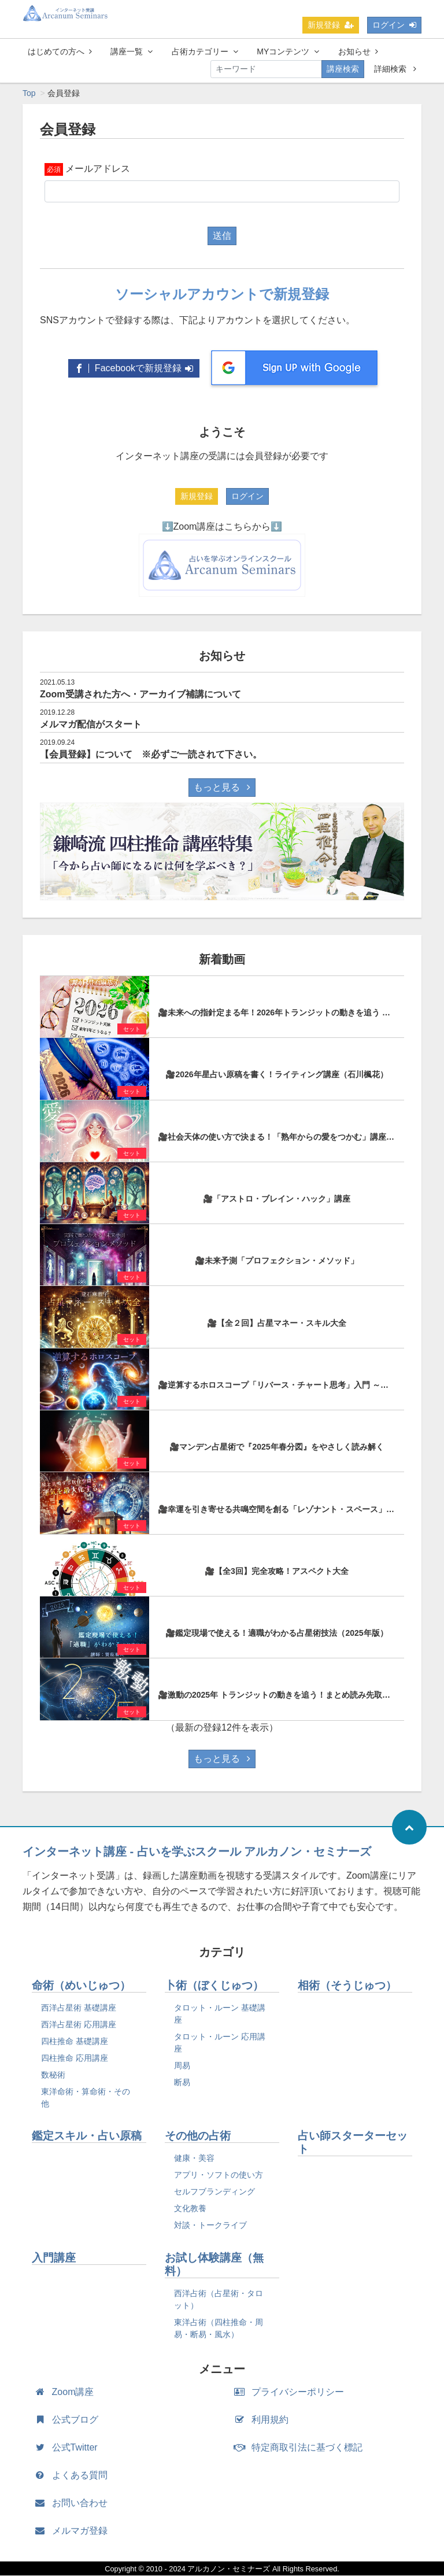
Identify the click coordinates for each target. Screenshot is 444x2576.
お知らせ (358, 51)
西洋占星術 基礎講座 (78, 2008)
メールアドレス (97, 169)
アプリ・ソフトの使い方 (218, 2175)
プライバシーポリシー (291, 2392)
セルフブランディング (214, 2192)
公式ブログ (69, 2420)
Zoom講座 (67, 2392)
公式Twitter (69, 2448)
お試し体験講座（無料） (214, 2265)
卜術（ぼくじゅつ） (214, 1986)
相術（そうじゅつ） (347, 1986)
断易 (182, 2082)
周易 (182, 2066)
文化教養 (190, 2208)
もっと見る (222, 788)
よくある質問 (74, 2476)
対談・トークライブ (210, 2225)
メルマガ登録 (74, 2531)
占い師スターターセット (353, 2143)
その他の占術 (198, 2136)
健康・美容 (194, 2158)
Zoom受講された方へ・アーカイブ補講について (140, 695)
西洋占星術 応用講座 (78, 2025)
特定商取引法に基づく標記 (300, 2448)
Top (29, 93)
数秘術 (53, 2075)
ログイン (394, 24)
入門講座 (54, 2258)
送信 (222, 236)
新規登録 (331, 24)
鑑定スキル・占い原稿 (87, 2136)
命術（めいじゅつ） (81, 1986)
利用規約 (263, 2420)
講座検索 (343, 68)
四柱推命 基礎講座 (74, 2041)
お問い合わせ (74, 2503)
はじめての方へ (60, 51)
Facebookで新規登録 (134, 369)
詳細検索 (395, 68)
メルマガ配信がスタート (91, 725)
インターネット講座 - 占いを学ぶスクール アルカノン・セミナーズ (197, 1852)
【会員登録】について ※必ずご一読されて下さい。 (151, 755)
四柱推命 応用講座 (74, 2058)
